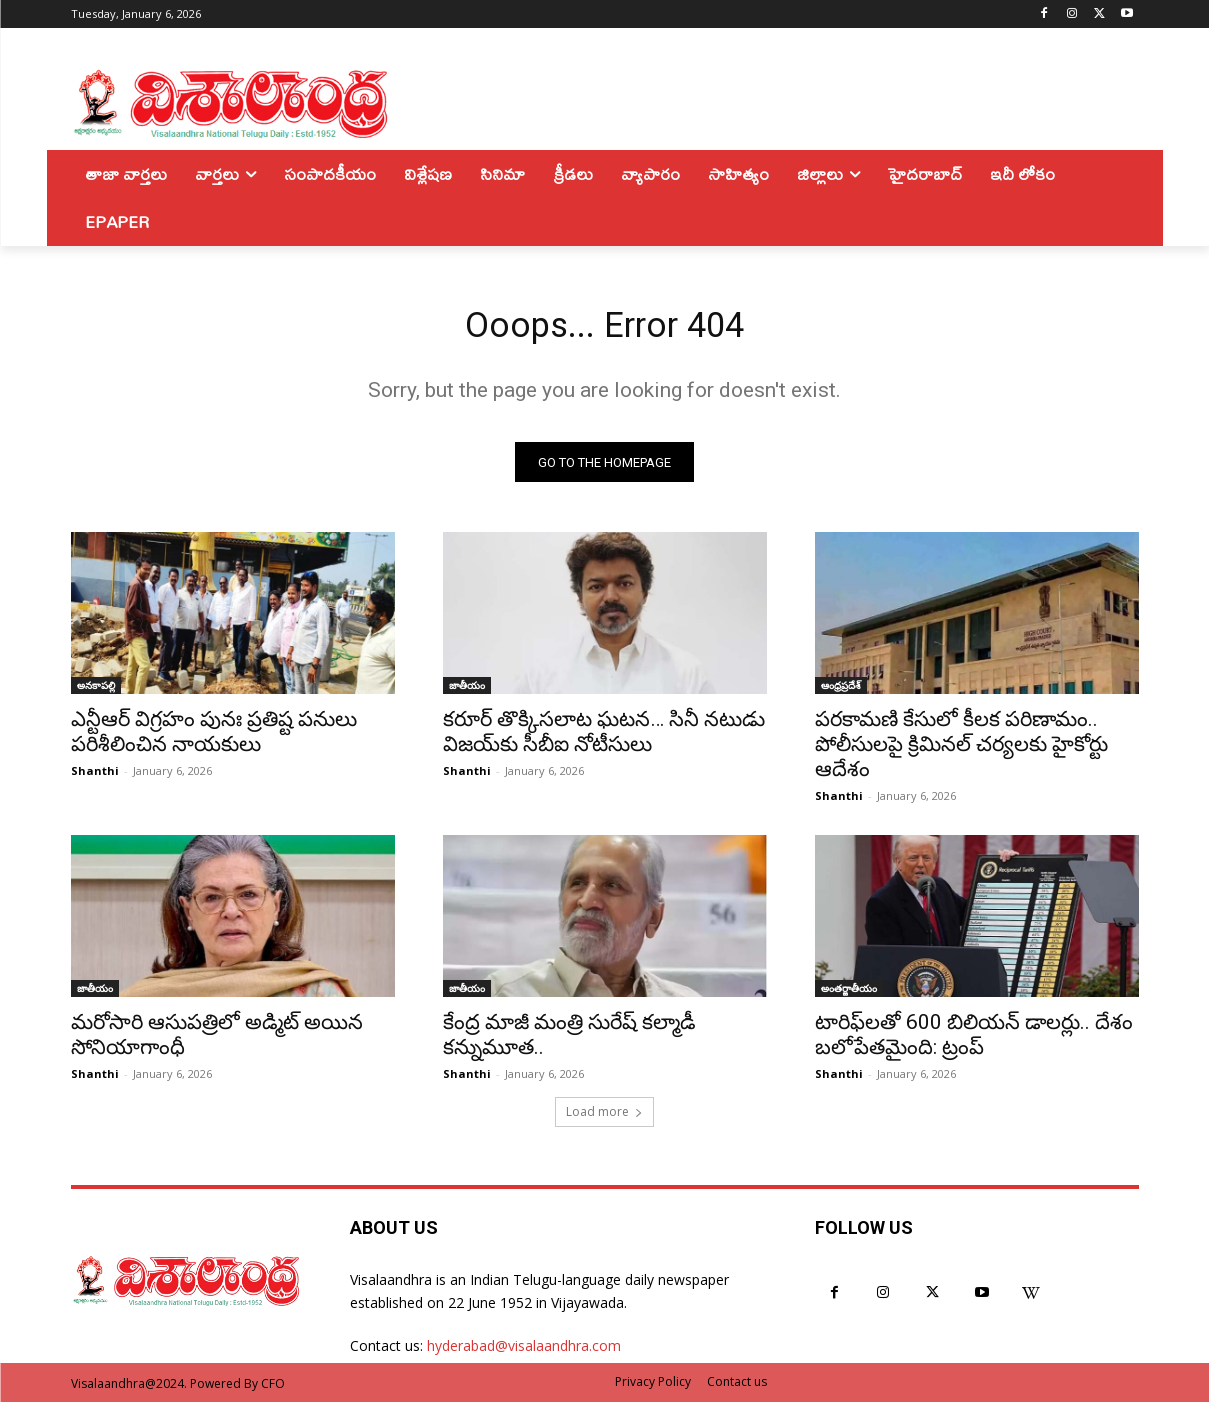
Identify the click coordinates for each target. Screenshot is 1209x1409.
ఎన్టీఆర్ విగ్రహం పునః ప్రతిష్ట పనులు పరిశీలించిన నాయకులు (214, 739)
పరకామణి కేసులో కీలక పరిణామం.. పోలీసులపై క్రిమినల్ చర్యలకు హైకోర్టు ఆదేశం (961, 752)
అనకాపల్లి (96, 693)
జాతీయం (467, 693)
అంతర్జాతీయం (849, 996)
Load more (604, 1119)
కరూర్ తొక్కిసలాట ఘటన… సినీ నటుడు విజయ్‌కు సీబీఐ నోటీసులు (604, 739)
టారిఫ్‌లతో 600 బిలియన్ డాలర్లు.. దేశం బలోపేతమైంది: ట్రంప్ (974, 1042)
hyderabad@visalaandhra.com (524, 1353)
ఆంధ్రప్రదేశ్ (841, 693)
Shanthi (95, 778)
